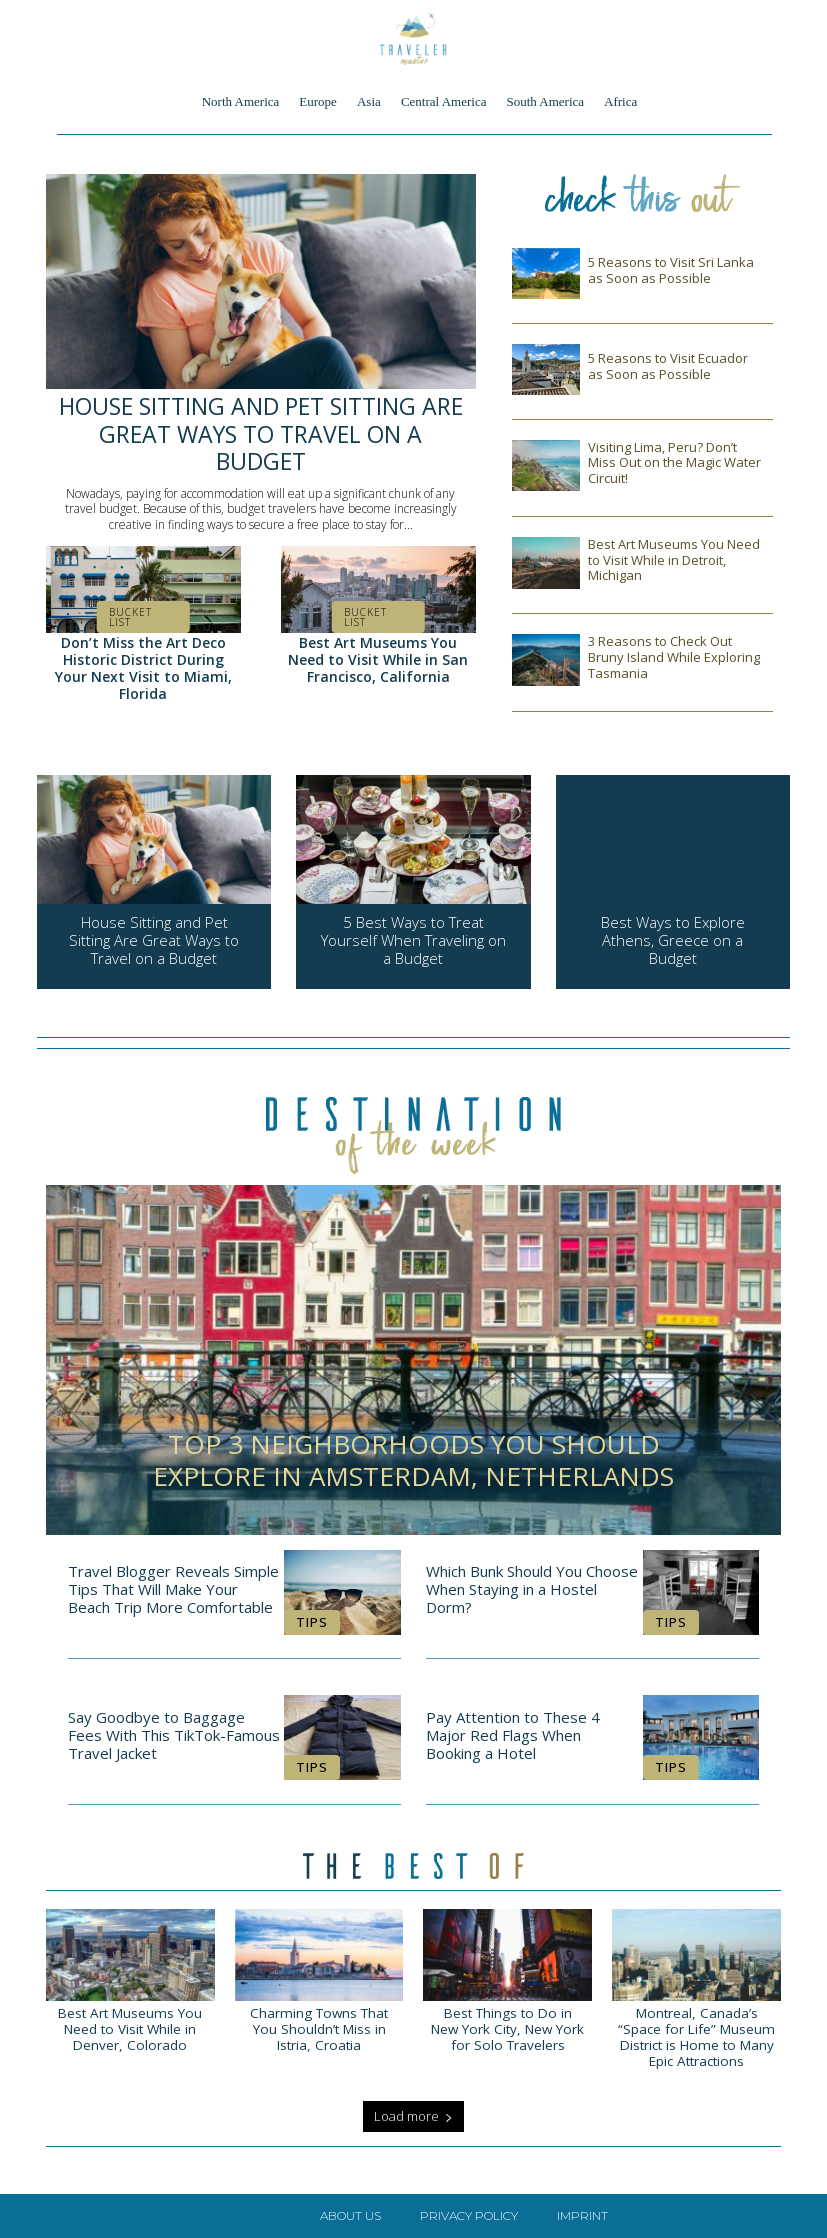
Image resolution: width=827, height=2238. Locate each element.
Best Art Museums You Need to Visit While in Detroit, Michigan (674, 559)
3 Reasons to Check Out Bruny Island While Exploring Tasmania (674, 656)
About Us (350, 2215)
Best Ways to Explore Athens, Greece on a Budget (673, 940)
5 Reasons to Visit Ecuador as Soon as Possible (668, 366)
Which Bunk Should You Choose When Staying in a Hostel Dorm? (532, 1589)
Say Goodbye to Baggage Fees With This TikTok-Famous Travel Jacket (174, 1735)
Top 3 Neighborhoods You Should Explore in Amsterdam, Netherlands (413, 1459)
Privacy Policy (469, 2215)
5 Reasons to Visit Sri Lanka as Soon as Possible (671, 270)
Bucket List (130, 617)
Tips (312, 1622)
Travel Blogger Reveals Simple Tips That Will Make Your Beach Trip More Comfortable (173, 1589)
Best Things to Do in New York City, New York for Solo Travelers (507, 2029)
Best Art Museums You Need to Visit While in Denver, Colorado (130, 2029)
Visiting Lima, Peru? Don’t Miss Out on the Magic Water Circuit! (674, 462)
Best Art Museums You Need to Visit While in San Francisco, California (378, 659)
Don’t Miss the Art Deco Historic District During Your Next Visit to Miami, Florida (143, 667)
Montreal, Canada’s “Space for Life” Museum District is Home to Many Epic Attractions (696, 2037)
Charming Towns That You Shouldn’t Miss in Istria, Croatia (319, 2029)
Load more (413, 2116)
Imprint (582, 2215)
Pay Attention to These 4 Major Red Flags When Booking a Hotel (513, 1735)
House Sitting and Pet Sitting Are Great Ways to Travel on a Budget (261, 433)
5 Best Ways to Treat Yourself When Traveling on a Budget (413, 940)
